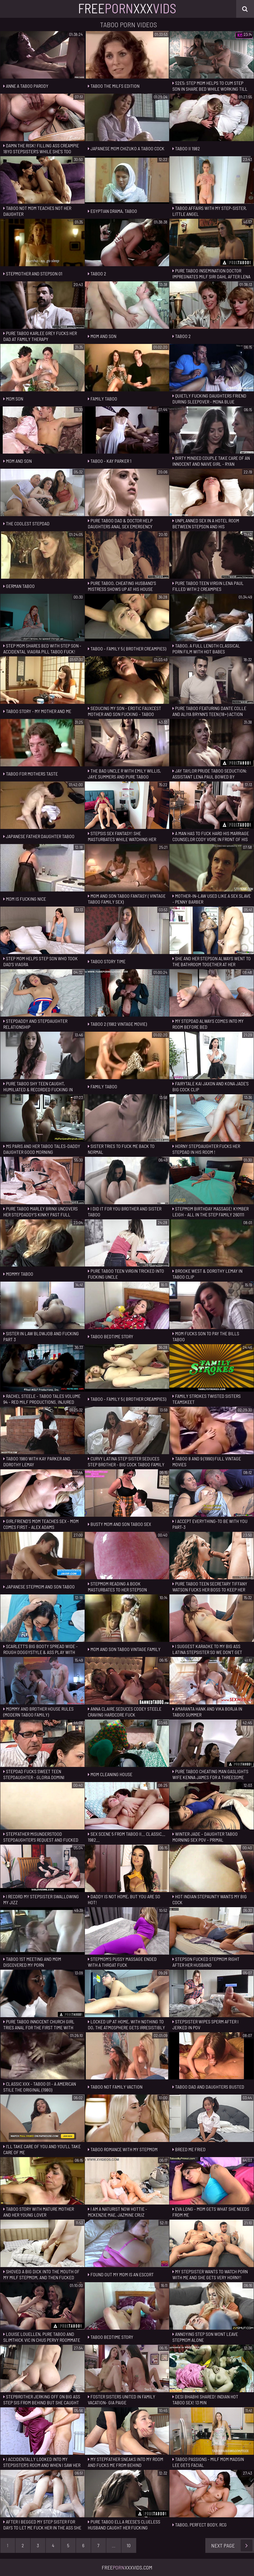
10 (129, 2545)
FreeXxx (127, 8)
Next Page (232, 2545)
